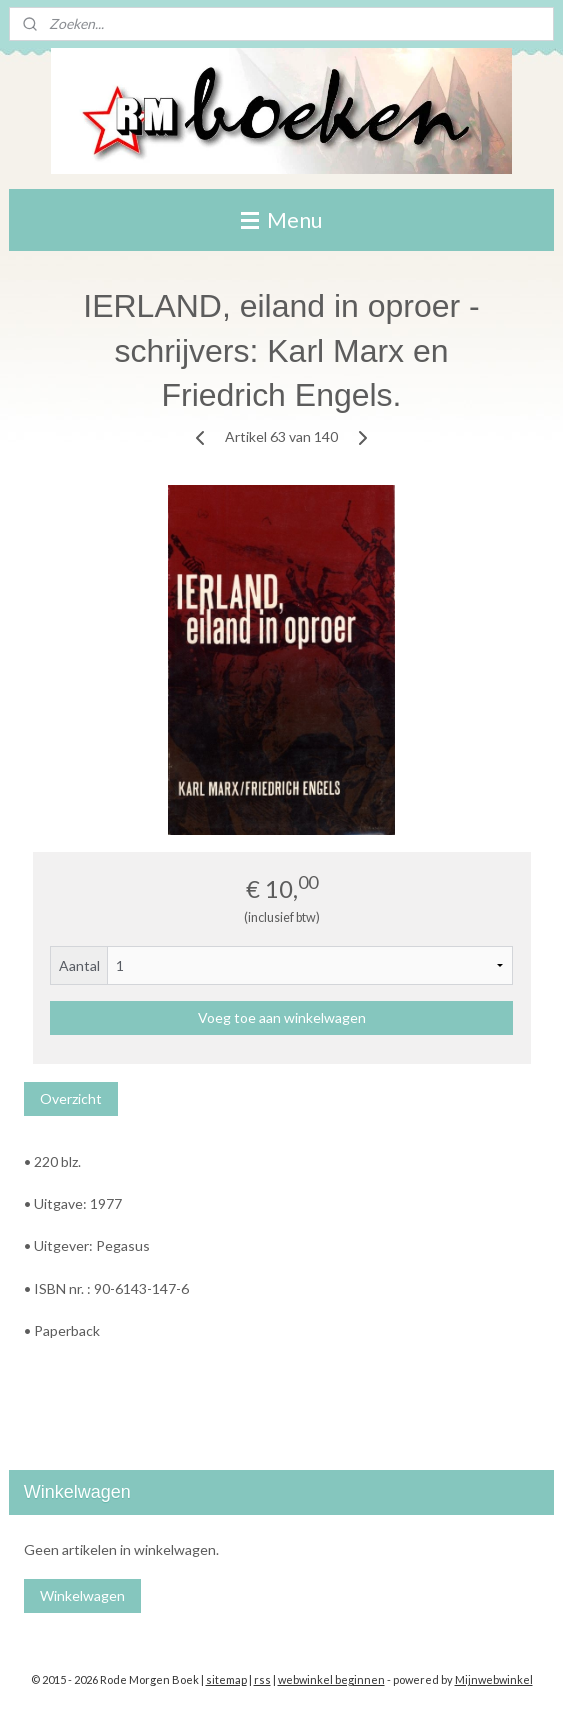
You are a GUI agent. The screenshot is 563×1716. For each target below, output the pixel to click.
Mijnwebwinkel (494, 1679)
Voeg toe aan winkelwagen (282, 1017)
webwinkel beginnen (331, 1679)
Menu (281, 219)
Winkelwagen (82, 1595)
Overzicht (71, 1098)
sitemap (226, 1679)
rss (262, 1679)
